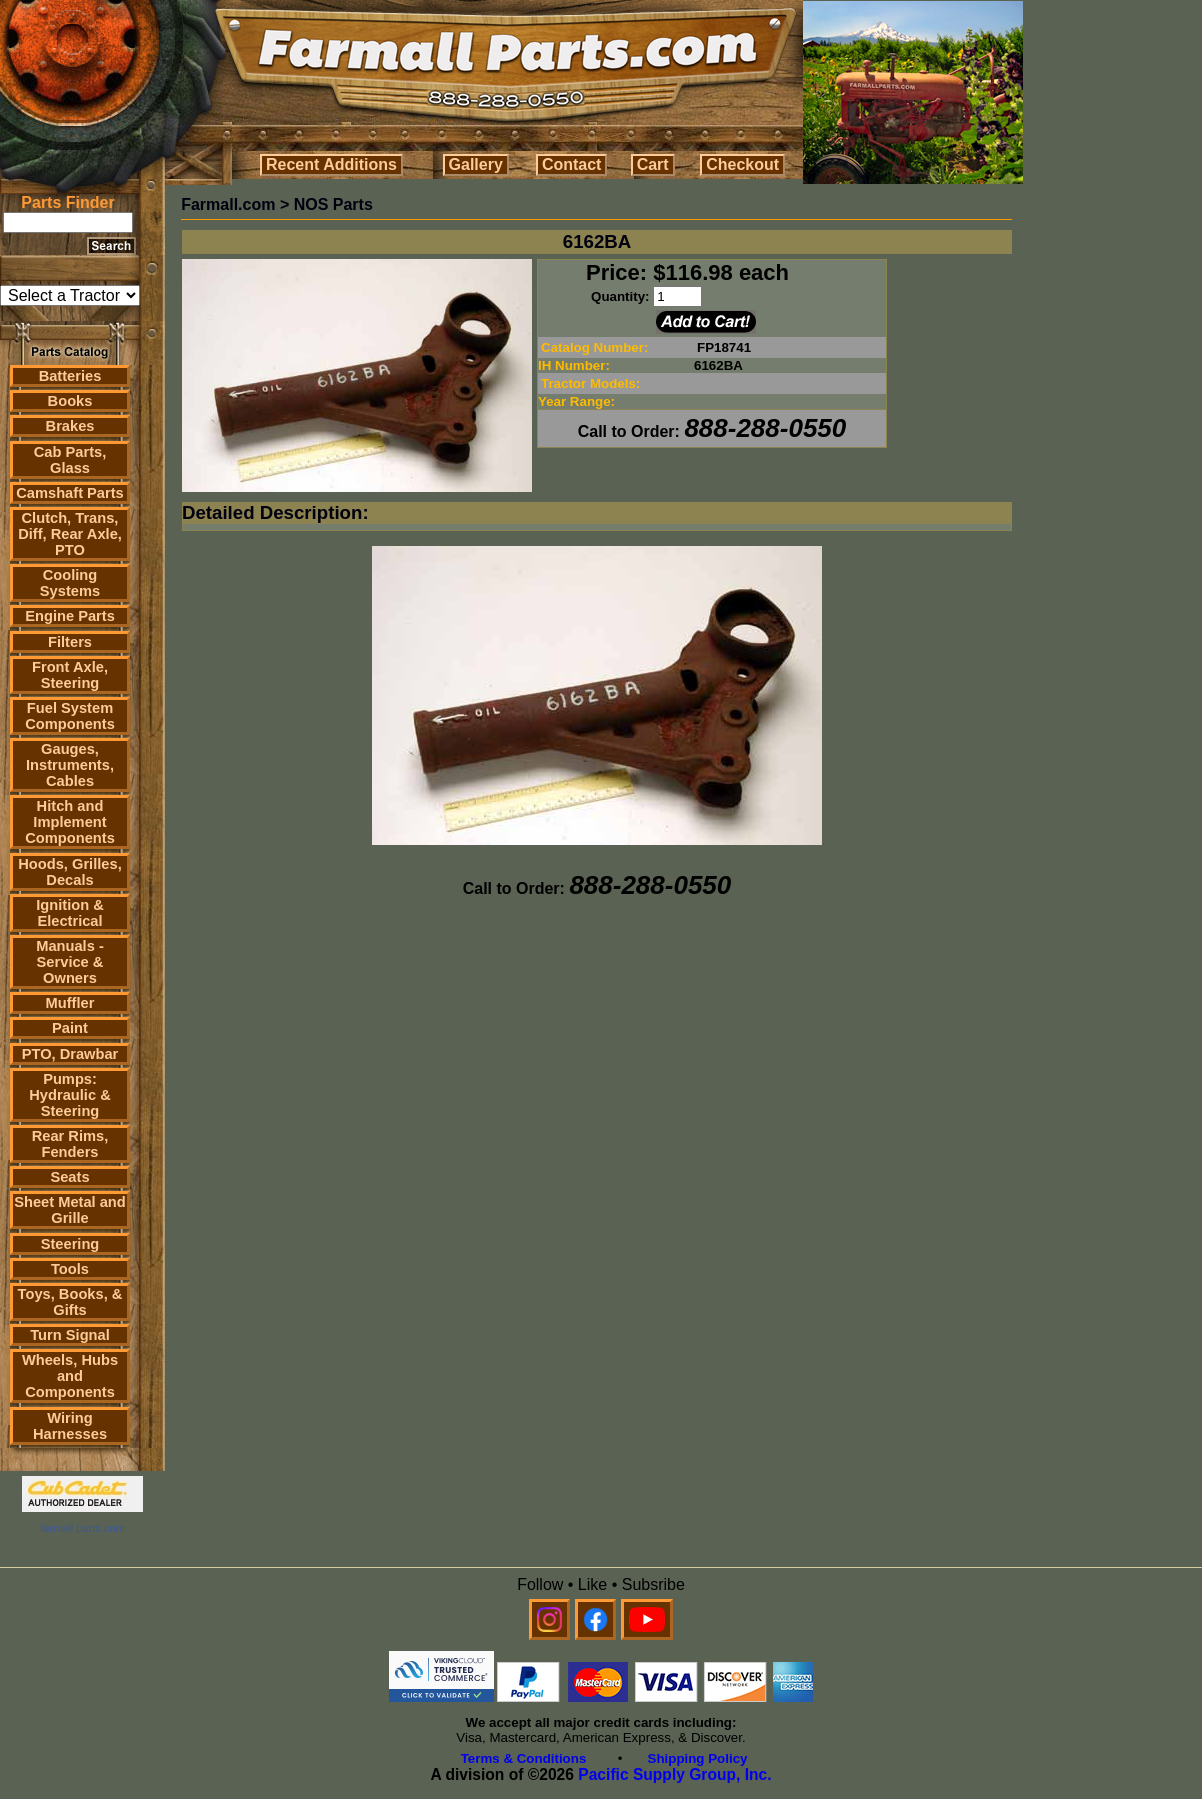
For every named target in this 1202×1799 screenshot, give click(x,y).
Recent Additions (331, 164)
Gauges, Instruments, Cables (70, 765)
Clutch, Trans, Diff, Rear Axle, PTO (70, 534)
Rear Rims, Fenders (70, 1144)
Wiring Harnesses (70, 1426)
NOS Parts (333, 204)
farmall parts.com (82, 1528)
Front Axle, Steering (70, 675)
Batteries (70, 376)
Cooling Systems (70, 583)
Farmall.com (228, 204)
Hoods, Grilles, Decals (69, 872)
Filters (70, 642)
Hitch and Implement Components (70, 822)
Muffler (70, 1003)
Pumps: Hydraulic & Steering (69, 1095)
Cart (653, 164)
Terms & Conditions (524, 1758)
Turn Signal (70, 1335)
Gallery (476, 164)
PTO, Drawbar (70, 1054)
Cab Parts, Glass (70, 460)
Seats (69, 1177)
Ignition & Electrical (70, 913)
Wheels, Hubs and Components (70, 1376)
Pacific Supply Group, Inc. (674, 1774)
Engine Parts (70, 616)
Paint (70, 1028)
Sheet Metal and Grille (70, 1210)
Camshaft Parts (70, 493)
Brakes (70, 426)
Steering (70, 1244)
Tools (70, 1269)
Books (70, 401)
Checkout (742, 164)
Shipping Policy (698, 1758)
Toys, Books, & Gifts (70, 1302)
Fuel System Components (70, 716)
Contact (572, 164)
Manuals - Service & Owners (70, 962)
